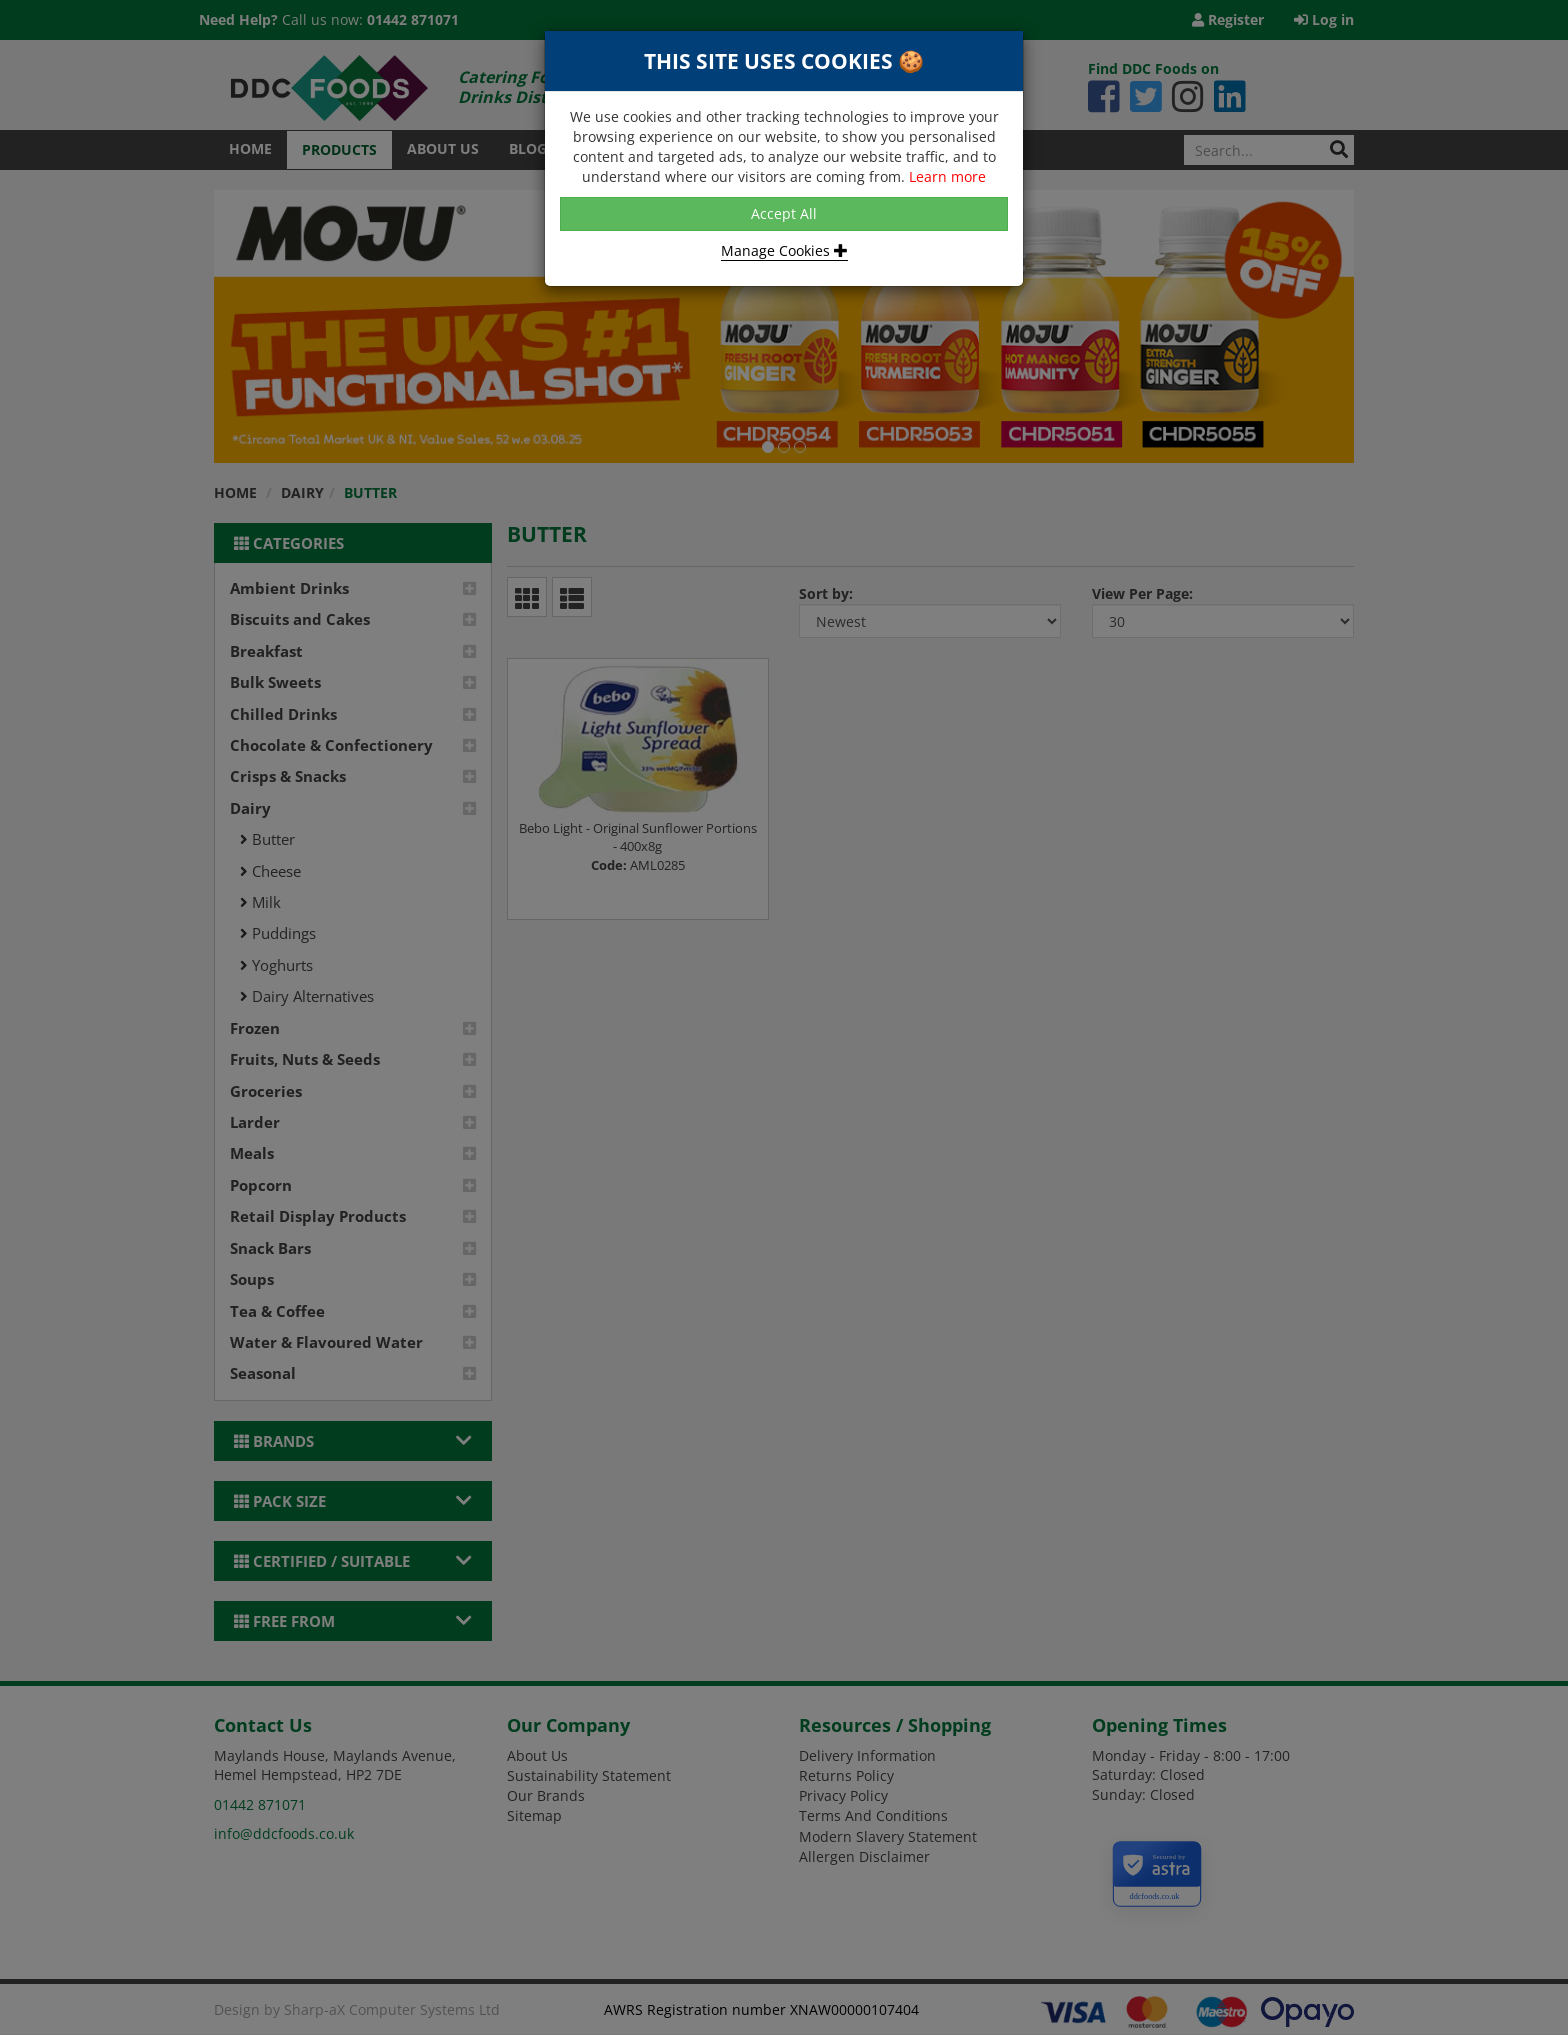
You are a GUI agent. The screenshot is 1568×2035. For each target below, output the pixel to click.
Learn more (947, 176)
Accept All (784, 213)
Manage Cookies (784, 250)
